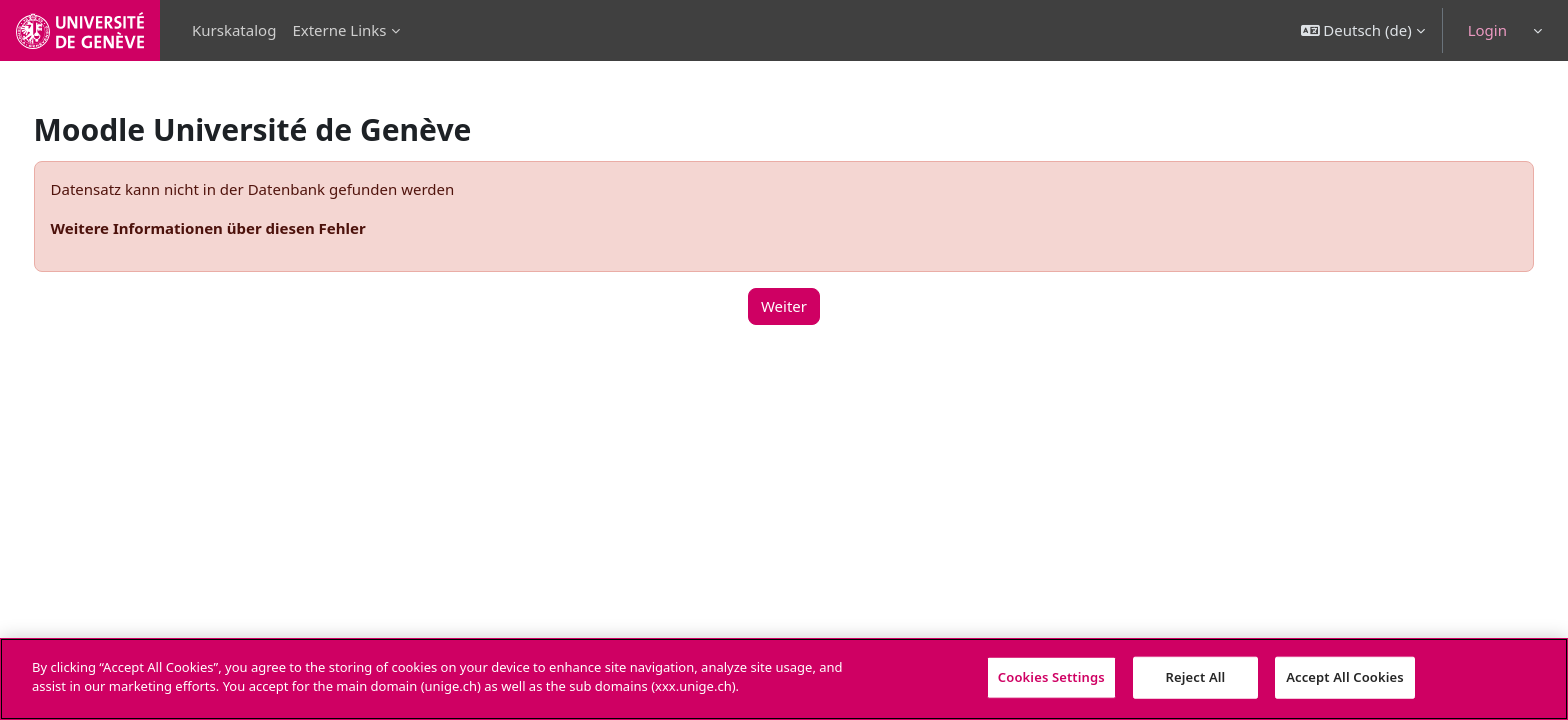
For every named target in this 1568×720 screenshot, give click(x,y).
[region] (784, 679)
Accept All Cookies (1345, 677)
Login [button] (1487, 30)
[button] (1363, 30)
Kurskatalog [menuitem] (234, 30)
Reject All (1196, 677)
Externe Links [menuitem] (339, 30)
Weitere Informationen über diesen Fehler (245, 228)
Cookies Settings (1051, 677)
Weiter (784, 306)
